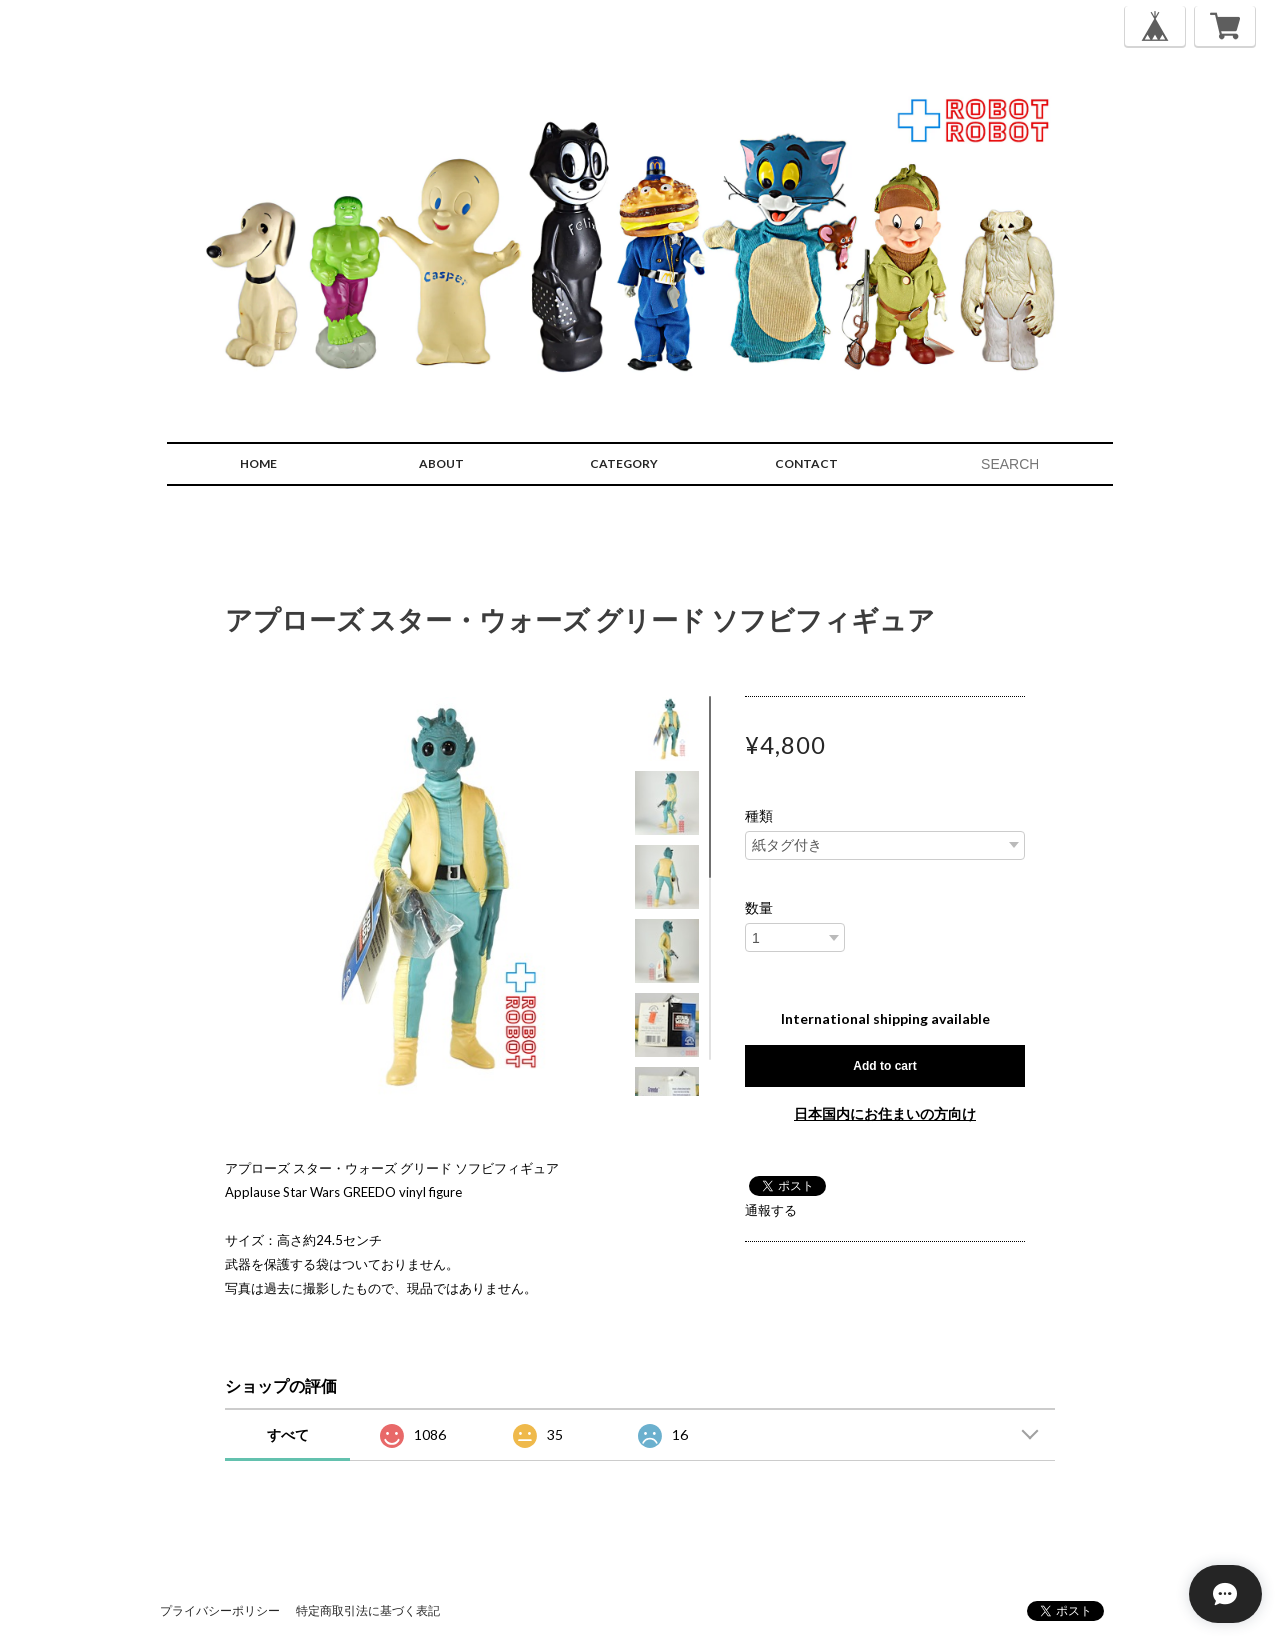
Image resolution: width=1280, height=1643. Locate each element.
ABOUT (441, 463)
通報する (771, 1210)
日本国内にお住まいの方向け (885, 1113)
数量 (759, 908)
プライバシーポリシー (220, 1610)
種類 (759, 816)
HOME (258, 463)
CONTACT (806, 463)
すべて (288, 1434)
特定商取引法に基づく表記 (368, 1610)
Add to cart (884, 1066)
